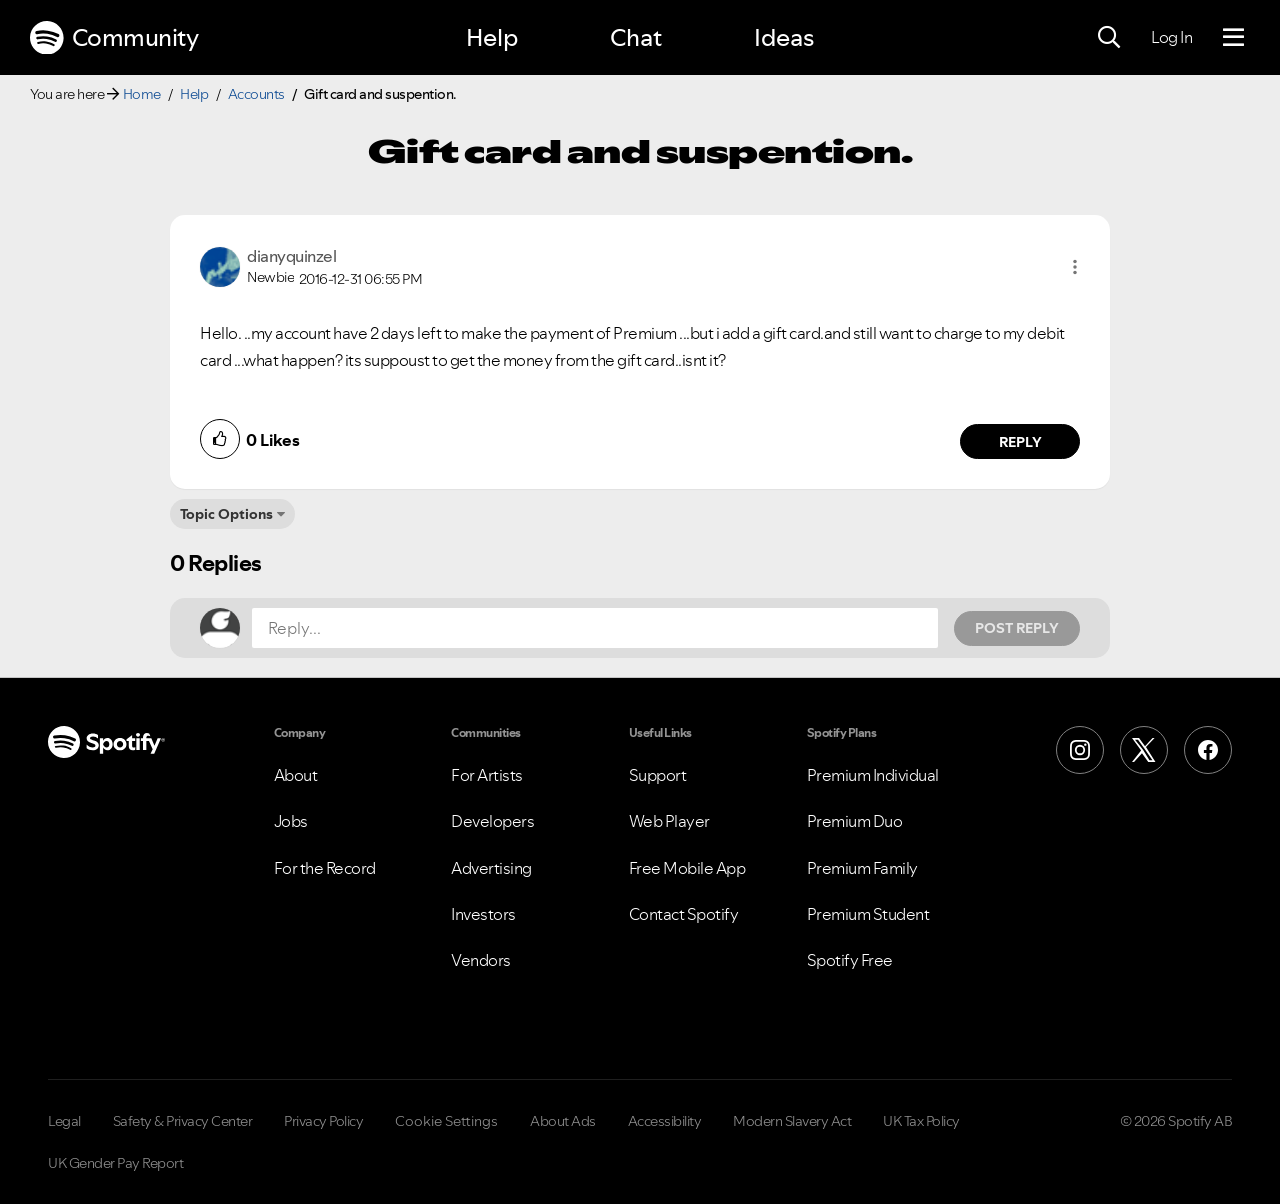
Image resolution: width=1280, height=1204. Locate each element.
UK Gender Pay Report (115, 1163)
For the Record (325, 868)
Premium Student (868, 914)
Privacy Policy (323, 1121)
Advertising (491, 868)
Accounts (256, 94)
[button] (1075, 267)
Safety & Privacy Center (183, 1121)
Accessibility (665, 1121)
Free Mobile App (687, 868)
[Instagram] (1080, 750)
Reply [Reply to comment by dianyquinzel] (1020, 442)
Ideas (784, 37)
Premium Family (862, 868)
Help (492, 37)
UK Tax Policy (921, 1121)
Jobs (291, 821)
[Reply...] (595, 628)
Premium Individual (873, 775)
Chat (636, 37)
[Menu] (1233, 38)
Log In (1171, 37)
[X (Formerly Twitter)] (1144, 750)
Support (658, 775)
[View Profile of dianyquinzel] (291, 256)
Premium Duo (855, 821)
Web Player (669, 821)
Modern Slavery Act (792, 1121)
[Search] (1109, 38)
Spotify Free (850, 960)
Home (142, 94)
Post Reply (1017, 628)
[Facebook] (1208, 750)
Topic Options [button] (226, 514)
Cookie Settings (446, 1121)
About (296, 775)
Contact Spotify (684, 914)
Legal (64, 1121)
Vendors (481, 960)
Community (114, 38)
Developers (492, 821)
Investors (483, 914)
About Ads (563, 1121)
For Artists (487, 775)
